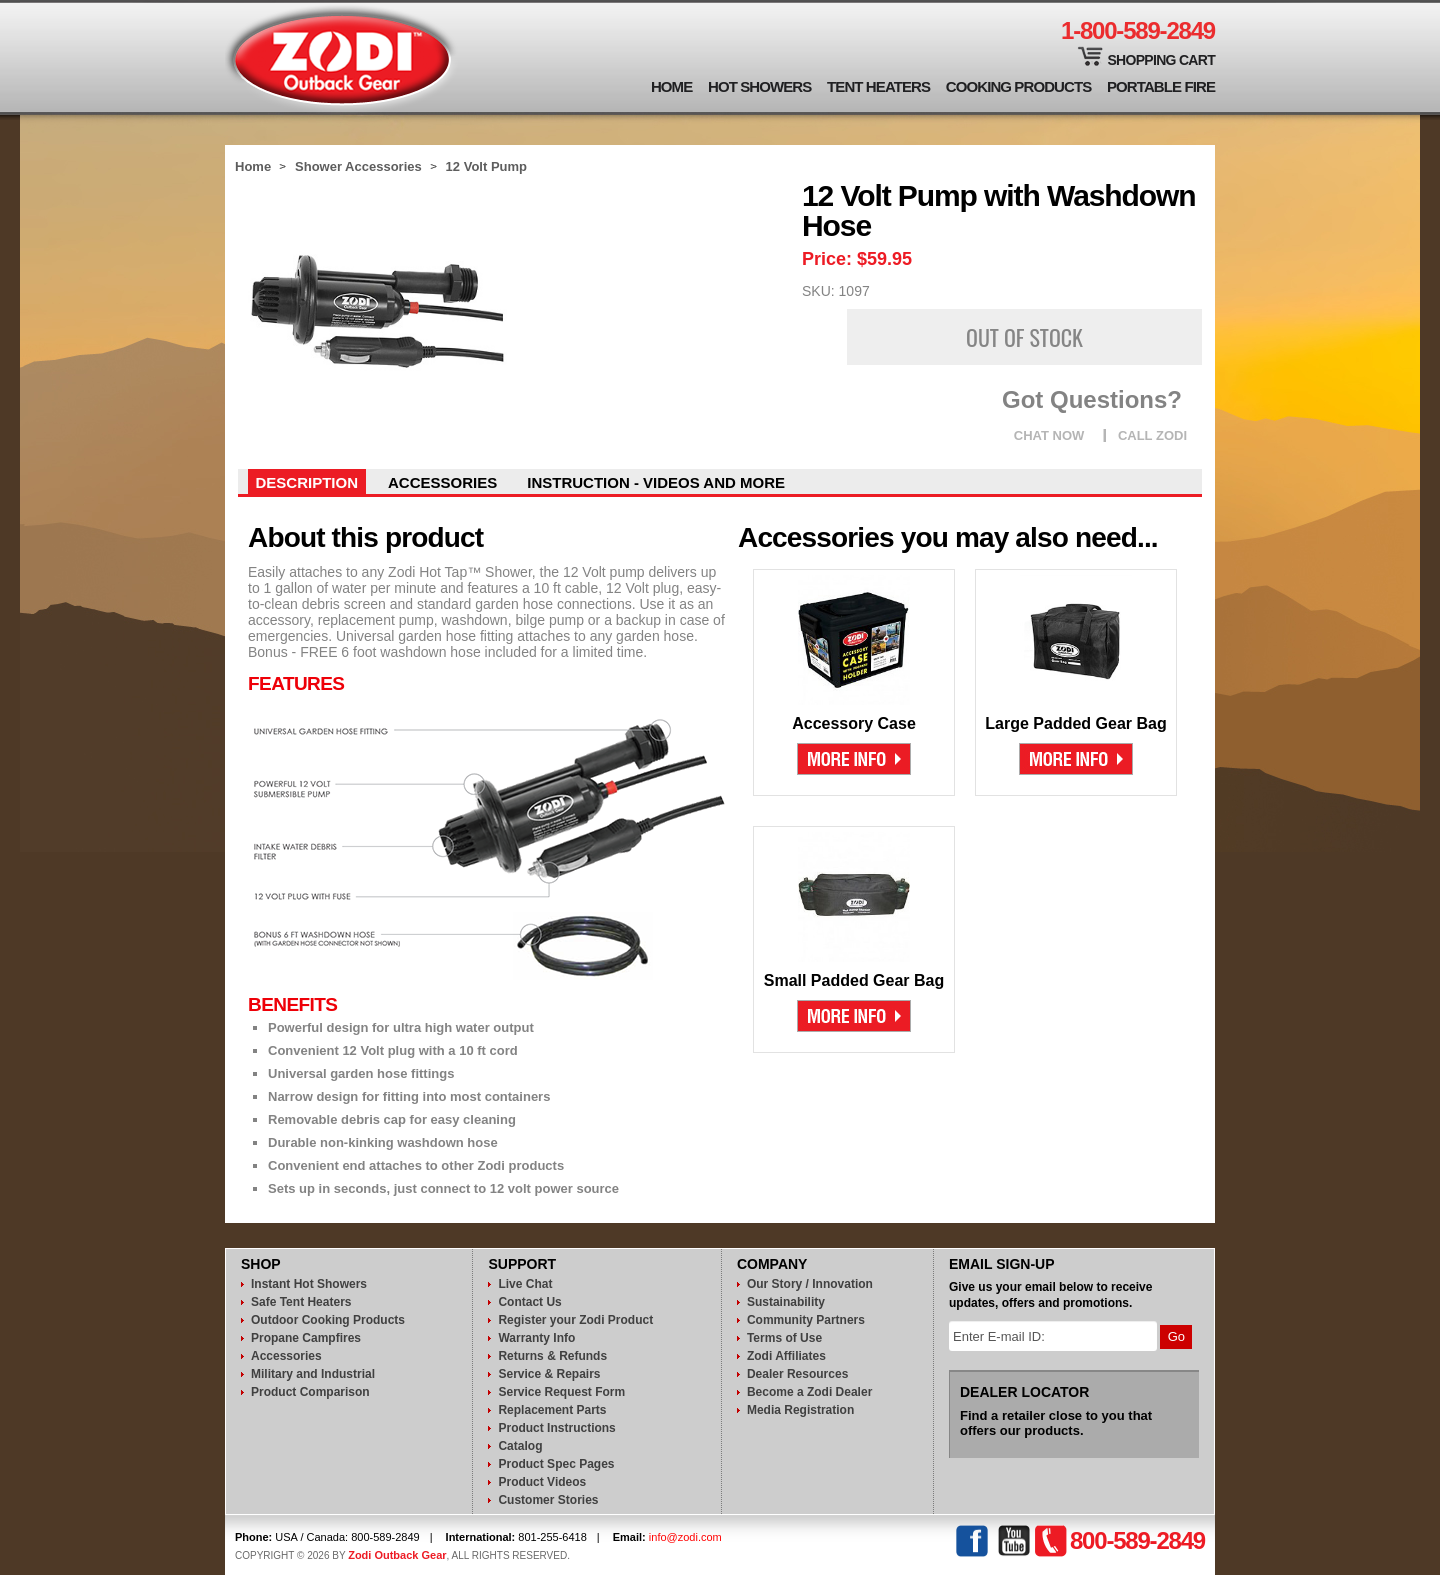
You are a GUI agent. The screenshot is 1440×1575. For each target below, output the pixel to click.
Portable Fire (1161, 86)
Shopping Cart (1161, 60)
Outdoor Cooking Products (328, 1320)
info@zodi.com (685, 1537)
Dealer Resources (797, 1374)
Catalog (520, 1446)
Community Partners (806, 1320)
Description (307, 482)
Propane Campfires (306, 1338)
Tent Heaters (878, 86)
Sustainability (786, 1302)
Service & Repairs (549, 1374)
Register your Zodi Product (575, 1320)
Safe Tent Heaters (301, 1302)
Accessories (442, 482)
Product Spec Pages (556, 1464)
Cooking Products (1019, 86)
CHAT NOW (1049, 435)
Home (671, 86)
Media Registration (800, 1410)
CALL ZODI (1152, 435)
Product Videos (542, 1482)
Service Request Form (561, 1392)
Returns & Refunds (552, 1356)
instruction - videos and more (656, 482)
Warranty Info (536, 1338)
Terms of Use (784, 1338)
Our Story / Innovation (810, 1284)
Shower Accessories (358, 166)
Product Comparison (310, 1392)
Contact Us (529, 1302)
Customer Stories (548, 1500)
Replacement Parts (552, 1410)
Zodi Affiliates (786, 1356)
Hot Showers (759, 86)
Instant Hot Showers (309, 1284)
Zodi (341, 57)
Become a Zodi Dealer (809, 1392)
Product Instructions (556, 1428)
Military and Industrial (313, 1374)
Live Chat (525, 1284)
